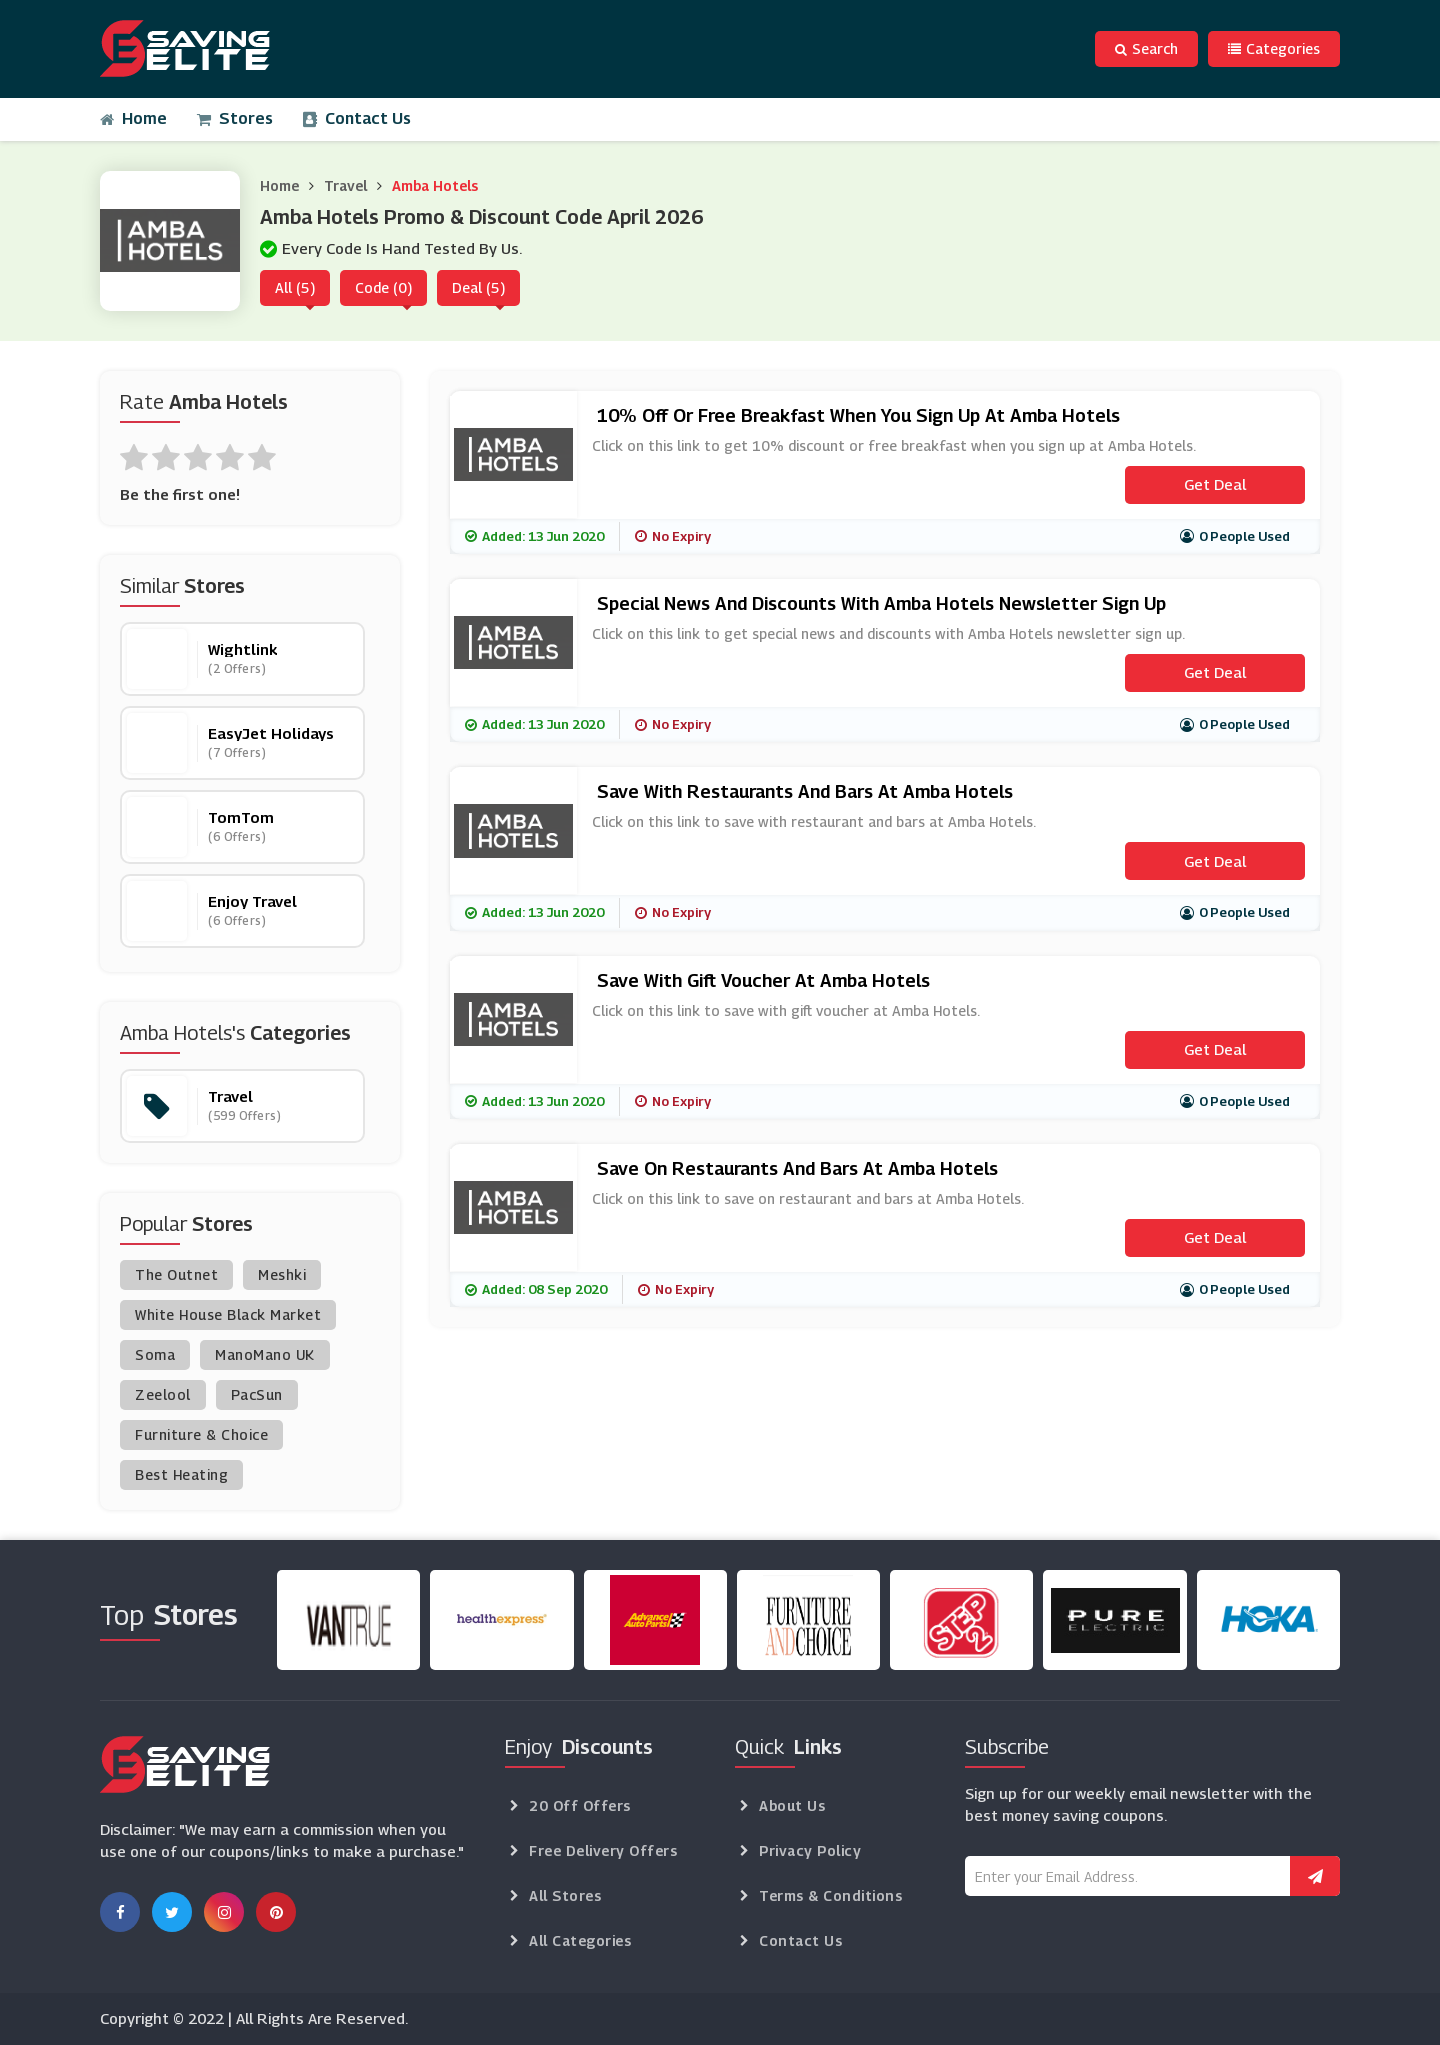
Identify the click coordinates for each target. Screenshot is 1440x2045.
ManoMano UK (265, 1354)
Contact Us (357, 118)
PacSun (257, 1394)
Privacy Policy (810, 1850)
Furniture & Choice (201, 1434)
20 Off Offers (580, 1805)
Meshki (282, 1274)
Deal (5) (478, 287)
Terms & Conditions (830, 1895)
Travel (345, 185)
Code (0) (383, 287)
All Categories (580, 1940)
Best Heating (181, 1474)
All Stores (565, 1895)
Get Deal (1215, 484)
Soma (155, 1354)
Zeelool (163, 1394)
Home (133, 118)
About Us (792, 1805)
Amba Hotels (435, 185)
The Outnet (176, 1274)
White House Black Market (228, 1314)
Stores (235, 118)
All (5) (295, 287)
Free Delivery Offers (603, 1850)
